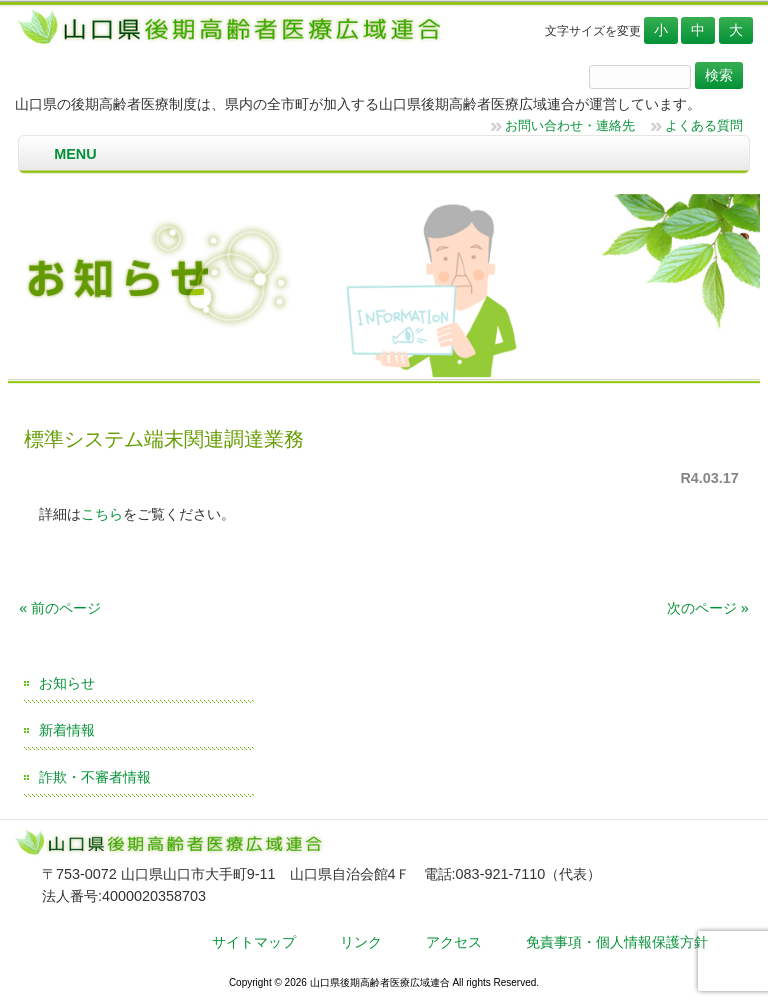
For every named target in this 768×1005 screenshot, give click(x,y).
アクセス (454, 942)
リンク (361, 942)
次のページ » (708, 608)
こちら (102, 514)
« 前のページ (60, 608)
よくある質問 (704, 125)
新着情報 (67, 730)
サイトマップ (254, 942)
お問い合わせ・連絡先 (570, 125)
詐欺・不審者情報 (95, 777)
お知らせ (67, 683)
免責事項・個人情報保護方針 (617, 942)
